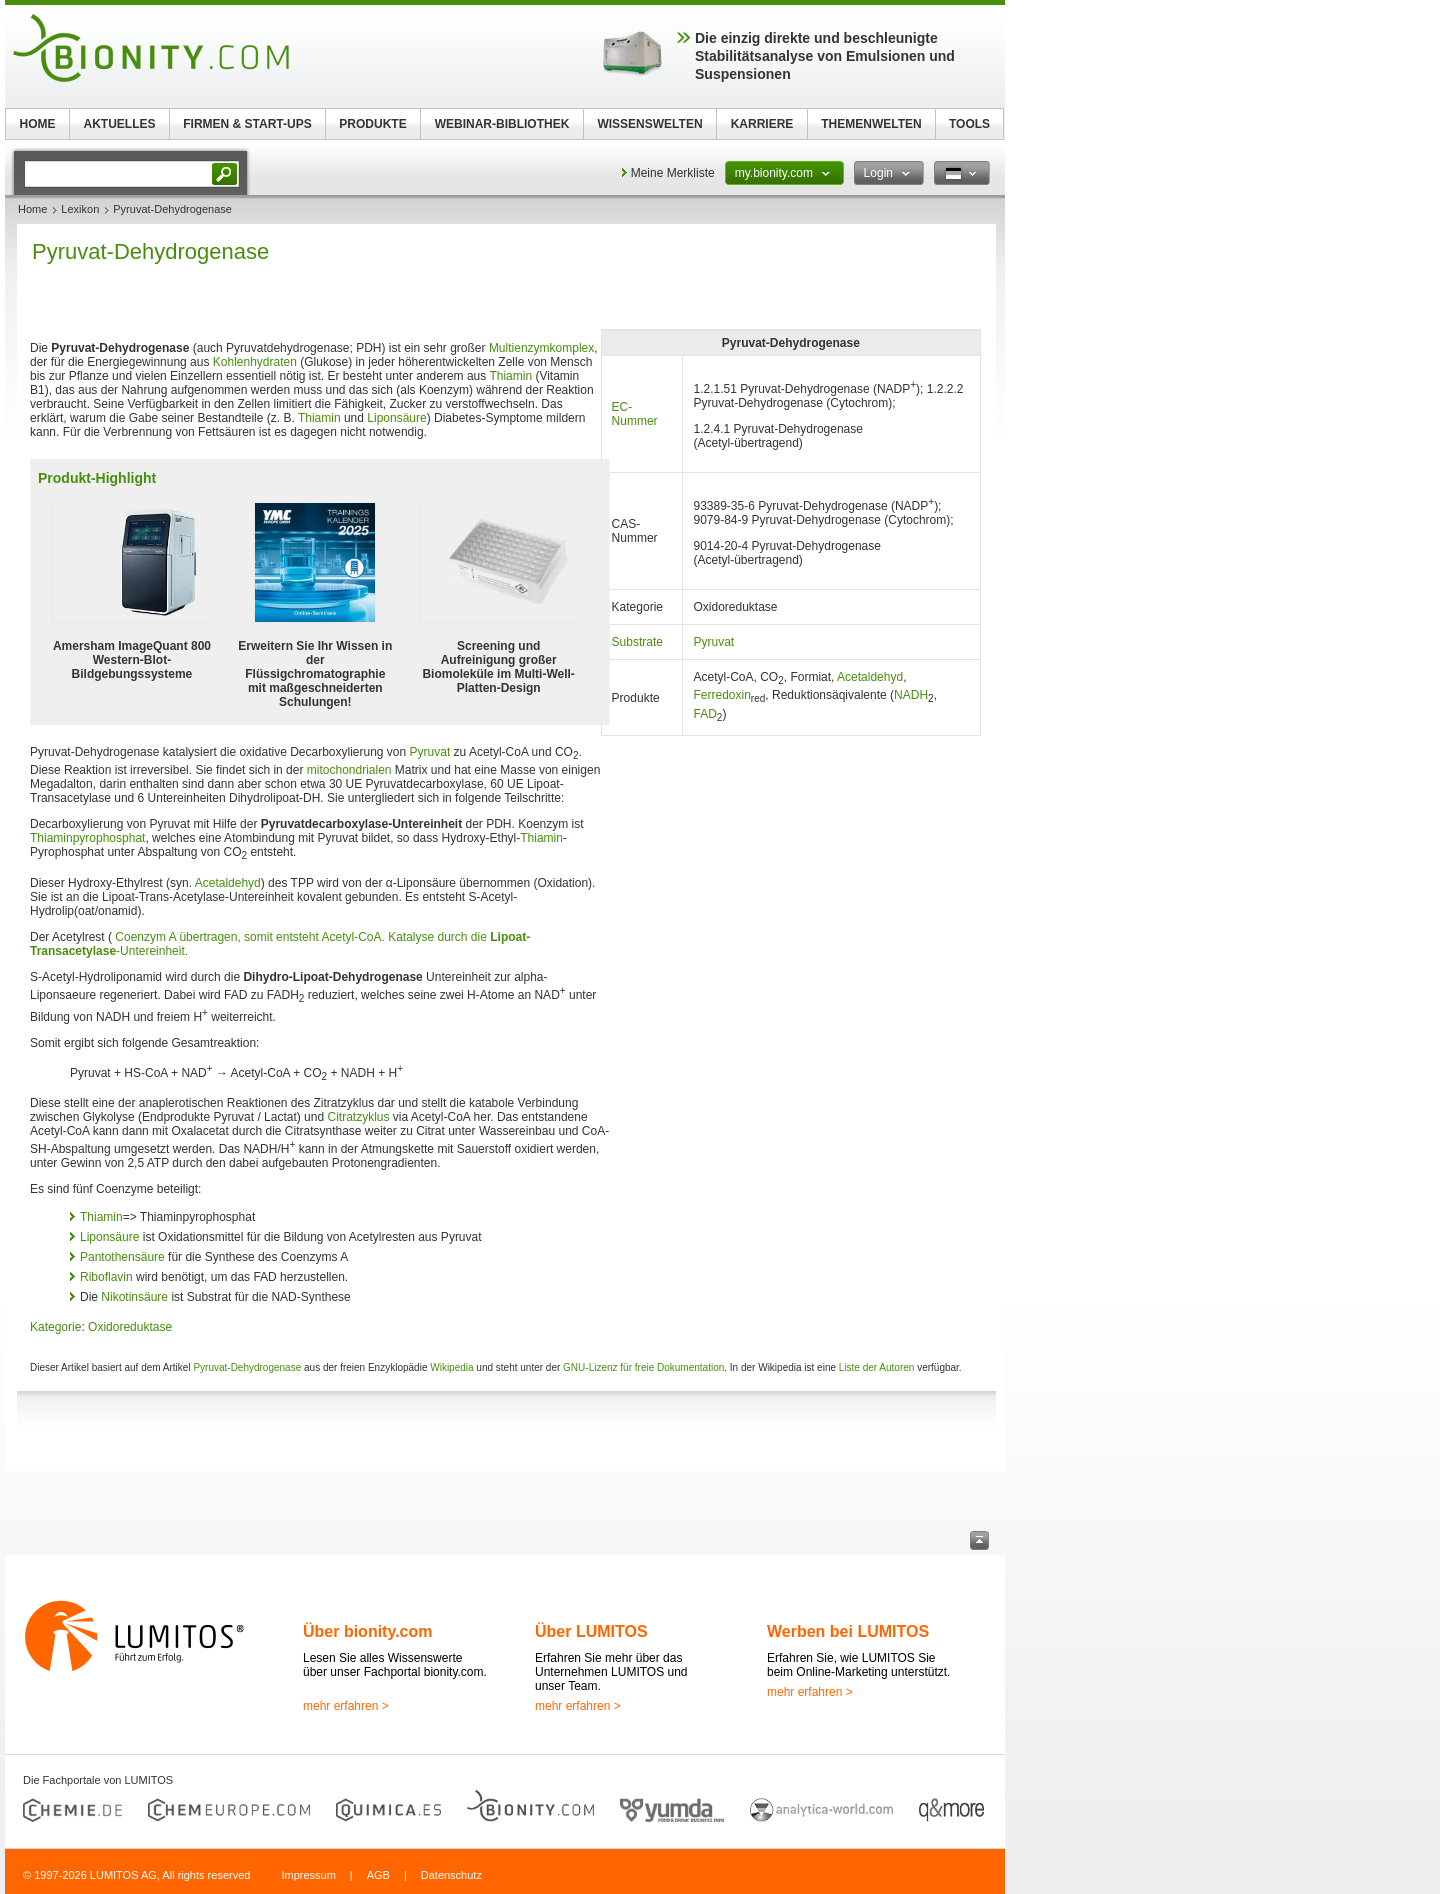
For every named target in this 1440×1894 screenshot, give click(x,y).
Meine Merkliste (673, 173)
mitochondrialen (349, 770)
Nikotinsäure (134, 1297)
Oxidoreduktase (130, 1327)
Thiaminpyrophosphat (87, 838)
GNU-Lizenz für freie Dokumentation (643, 1367)
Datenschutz (451, 1875)
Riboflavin (106, 1277)
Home (32, 209)
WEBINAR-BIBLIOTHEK (502, 124)
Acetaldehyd (870, 677)
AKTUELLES (120, 124)
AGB (378, 1875)
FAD (704, 714)
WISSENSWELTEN (649, 124)
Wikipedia (451, 1367)
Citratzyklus (358, 1117)
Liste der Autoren (877, 1367)
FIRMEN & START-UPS (247, 124)
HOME (38, 124)
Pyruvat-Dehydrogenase (247, 1367)
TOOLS (969, 124)
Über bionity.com (368, 1631)
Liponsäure (396, 418)
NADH (911, 695)
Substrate (637, 642)
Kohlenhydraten (255, 362)
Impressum (308, 1875)
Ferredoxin (721, 695)
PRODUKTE (372, 124)
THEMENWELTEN (871, 124)
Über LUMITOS (591, 1631)
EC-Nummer (635, 414)
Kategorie (55, 1327)
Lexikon (80, 209)
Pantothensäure (122, 1257)
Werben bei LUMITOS (848, 1631)
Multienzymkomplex (541, 348)
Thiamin (510, 376)
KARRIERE (762, 124)
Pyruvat (713, 642)
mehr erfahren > (346, 1706)
